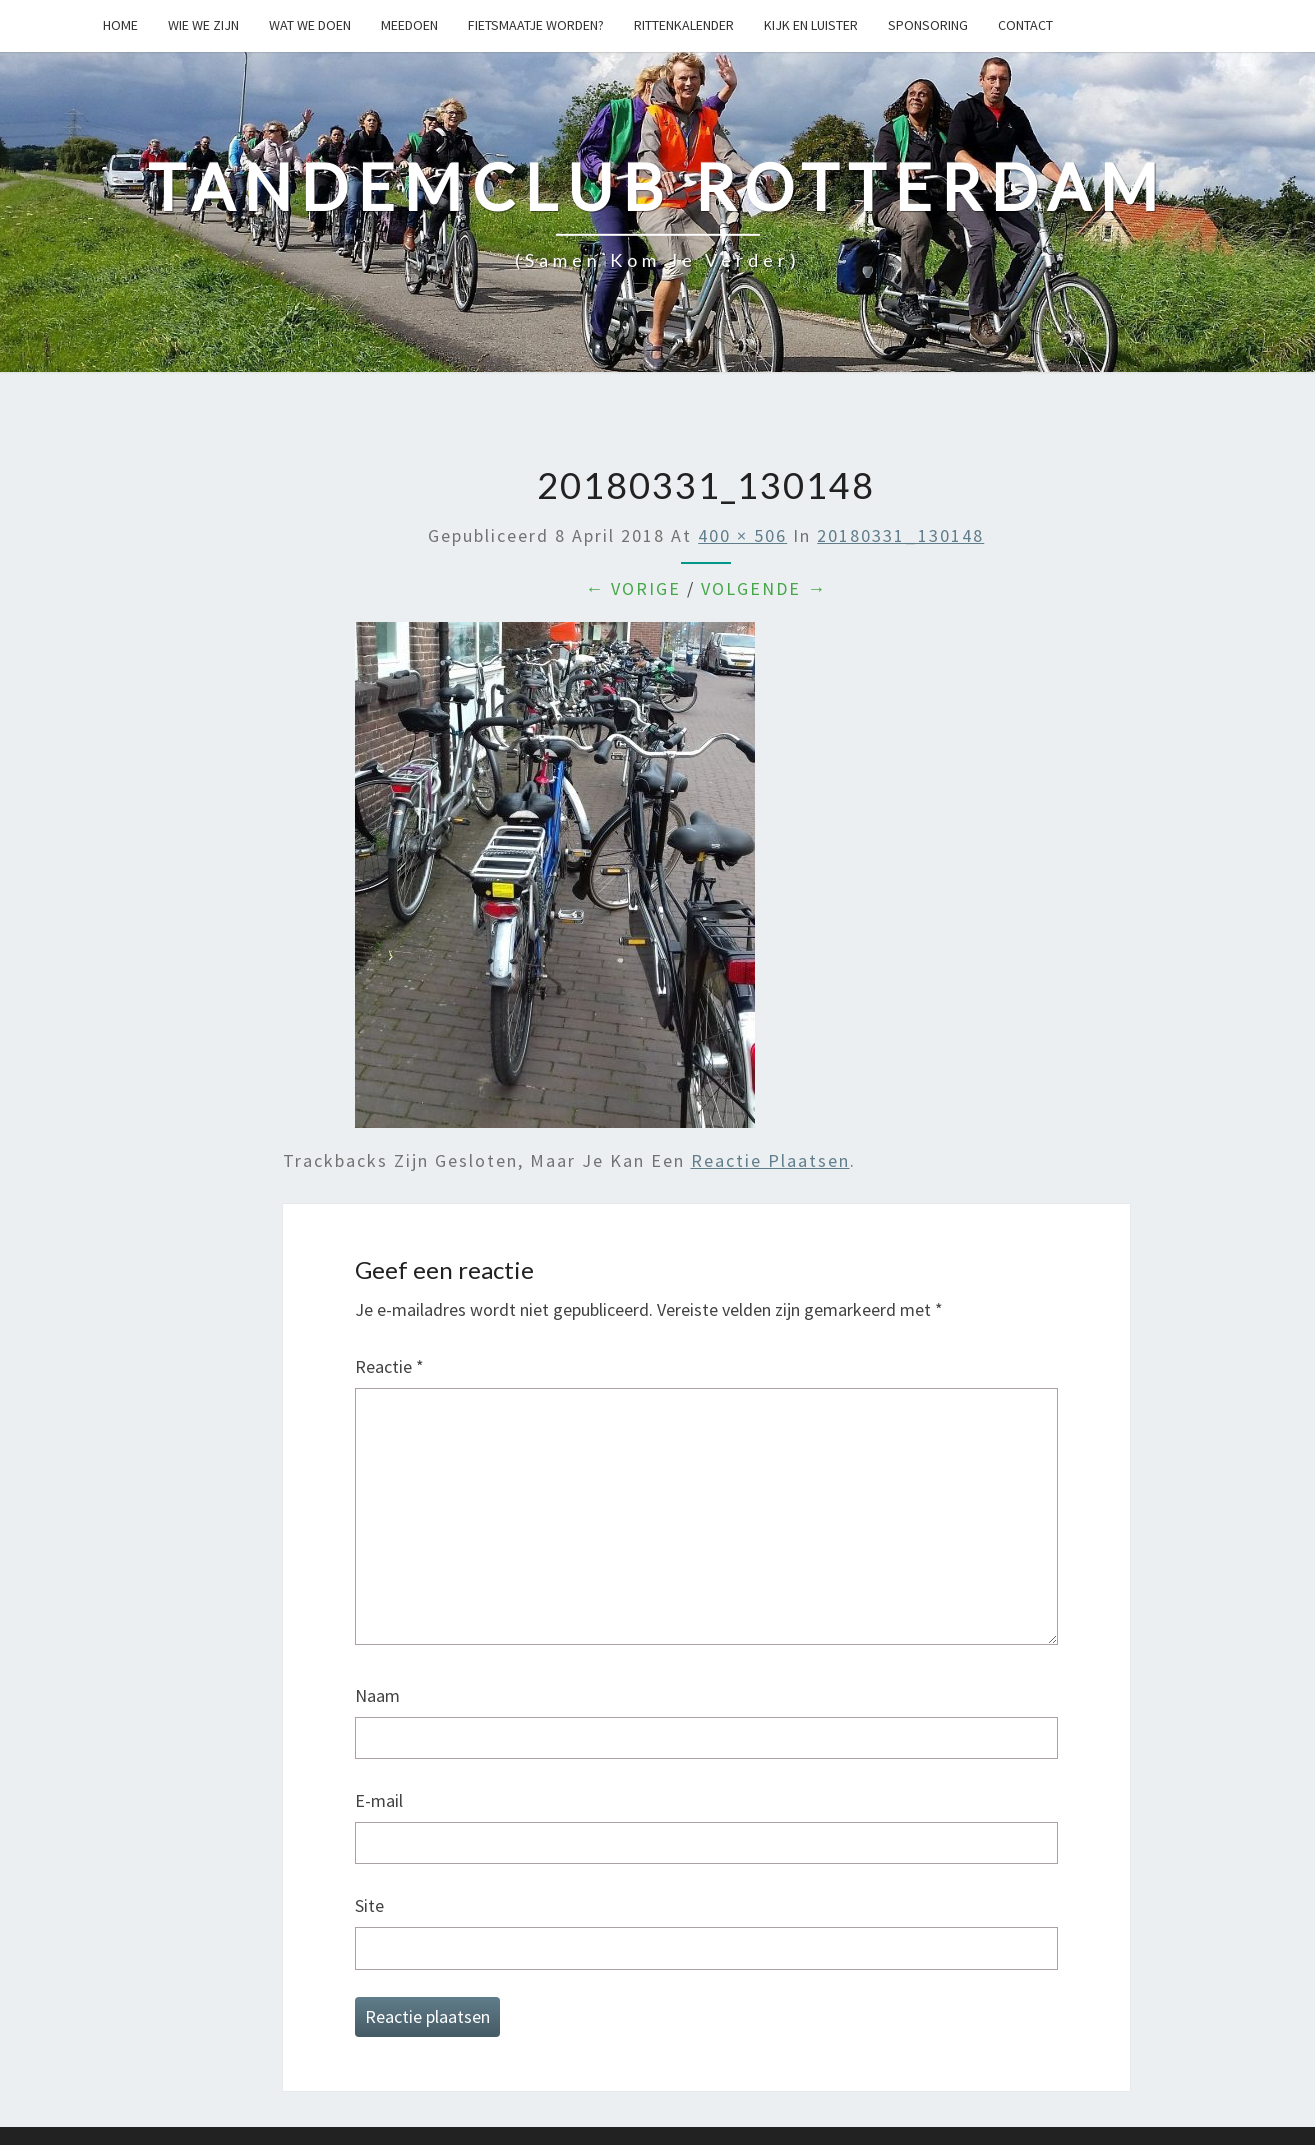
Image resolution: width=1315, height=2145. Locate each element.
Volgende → (764, 588)
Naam (377, 1695)
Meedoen (409, 25)
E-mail (379, 1800)
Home (120, 25)
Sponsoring (928, 25)
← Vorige (633, 588)
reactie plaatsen (770, 1160)
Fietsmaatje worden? (536, 25)
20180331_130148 (900, 535)
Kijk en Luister (811, 25)
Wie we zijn (203, 25)
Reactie (389, 1366)
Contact (1025, 25)
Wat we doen (310, 25)
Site (369, 1905)
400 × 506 (742, 535)
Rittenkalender (684, 25)
